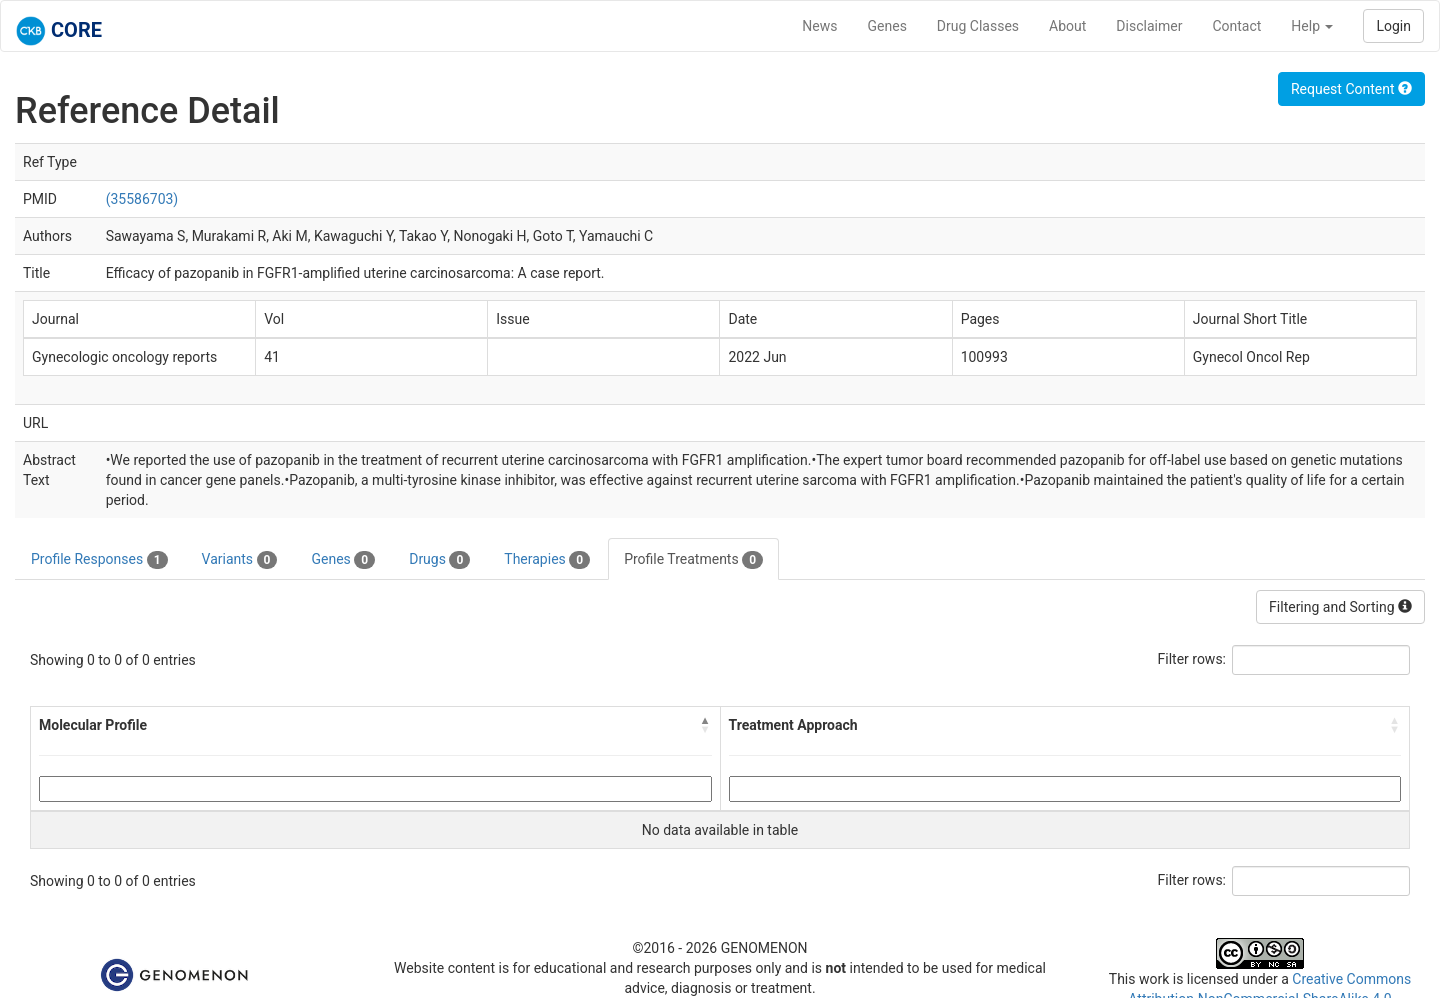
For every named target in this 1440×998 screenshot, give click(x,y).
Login (1393, 26)
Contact (1236, 26)
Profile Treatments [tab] (693, 560)
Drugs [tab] (439, 560)
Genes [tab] (343, 560)
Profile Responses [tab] (99, 560)
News (819, 26)
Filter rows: (1192, 659)
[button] (706, 725)
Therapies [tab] (547, 560)
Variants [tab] (240, 560)
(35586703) (142, 199)
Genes (887, 26)
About (1067, 26)
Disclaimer (1149, 26)
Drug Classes (978, 26)
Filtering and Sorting (1340, 607)
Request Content (1351, 89)
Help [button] (1312, 26)
